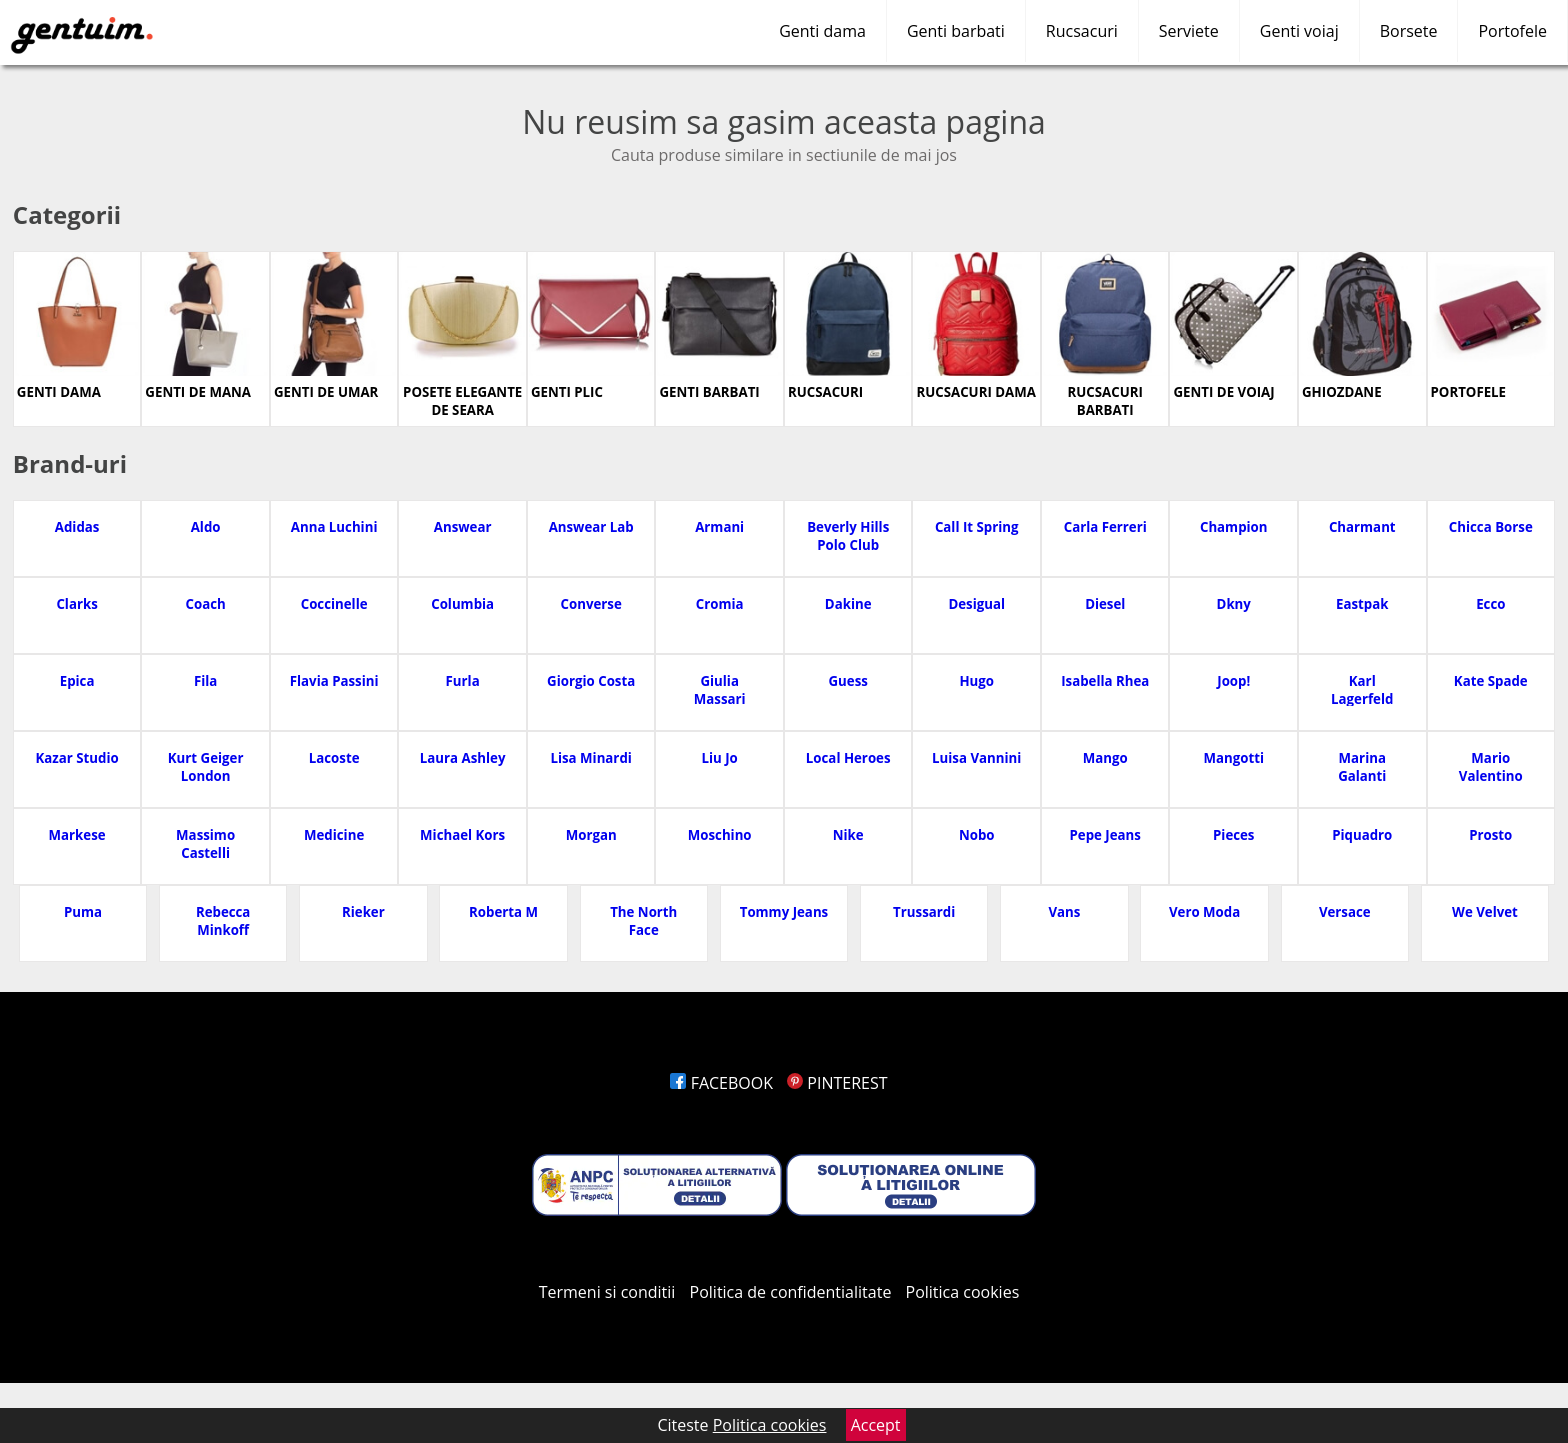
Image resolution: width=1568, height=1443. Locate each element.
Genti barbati (956, 31)
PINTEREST (837, 1083)
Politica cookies (963, 1292)
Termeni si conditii (607, 1292)
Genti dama (822, 31)
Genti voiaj (1299, 31)
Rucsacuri (1082, 31)
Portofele (1512, 31)
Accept (876, 1425)
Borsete (1409, 31)
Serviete (1189, 31)
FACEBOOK (721, 1083)
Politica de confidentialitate (791, 1292)
